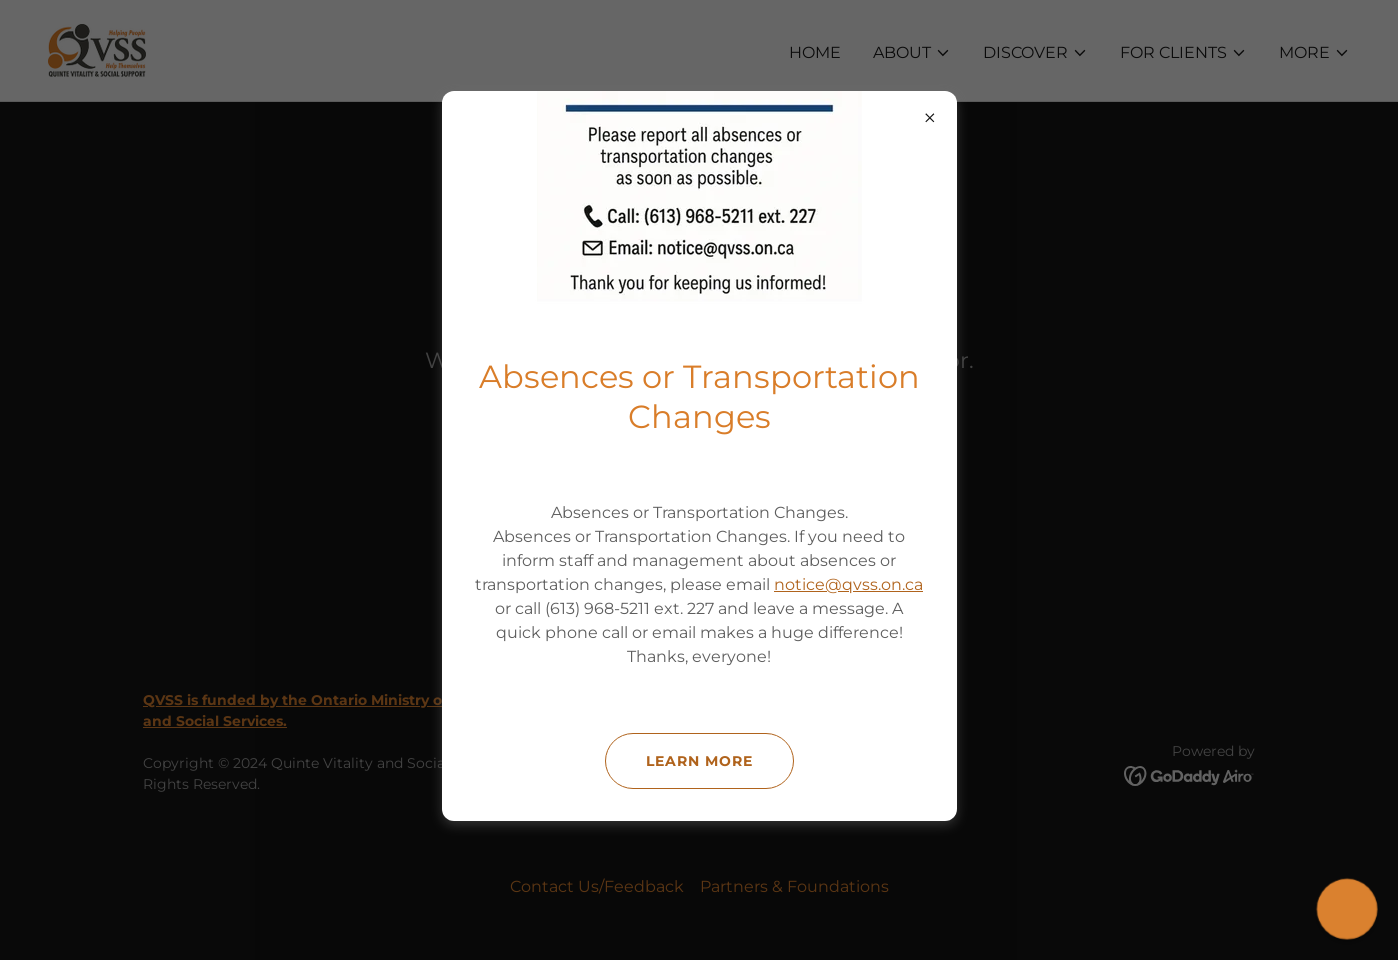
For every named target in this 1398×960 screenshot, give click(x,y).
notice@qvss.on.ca (848, 584)
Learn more (699, 761)
